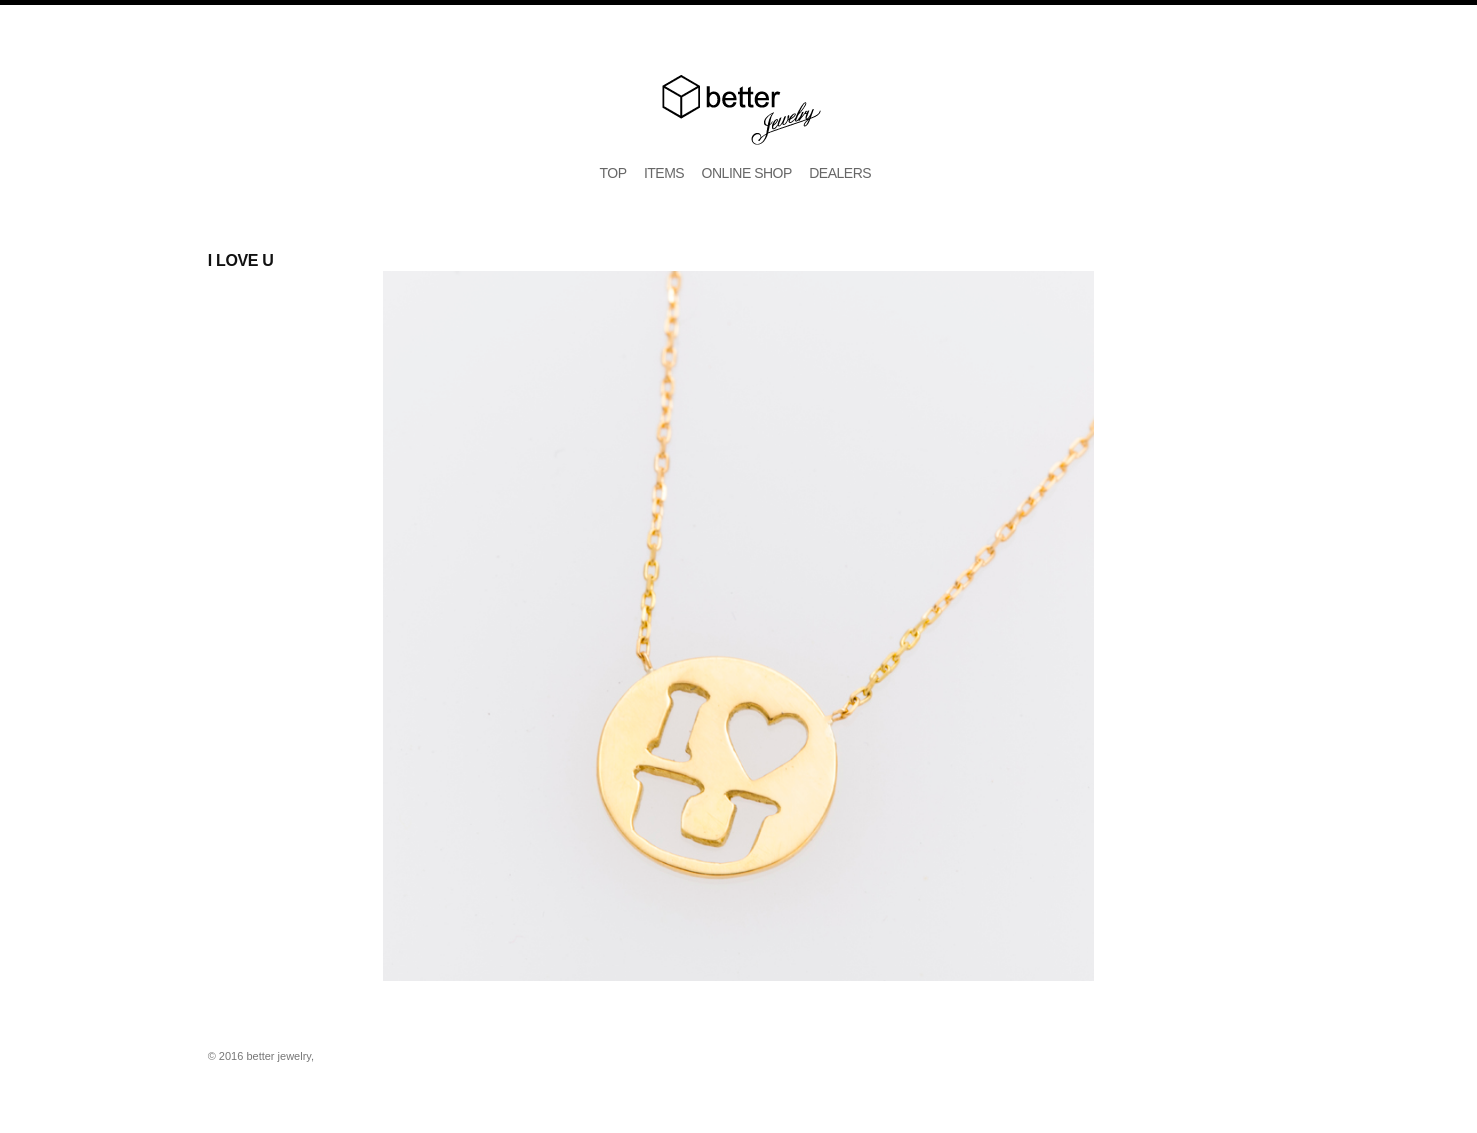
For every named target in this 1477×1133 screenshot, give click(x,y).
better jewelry (739, 110)
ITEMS (664, 173)
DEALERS (840, 173)
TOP (612, 173)
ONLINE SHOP (747, 173)
